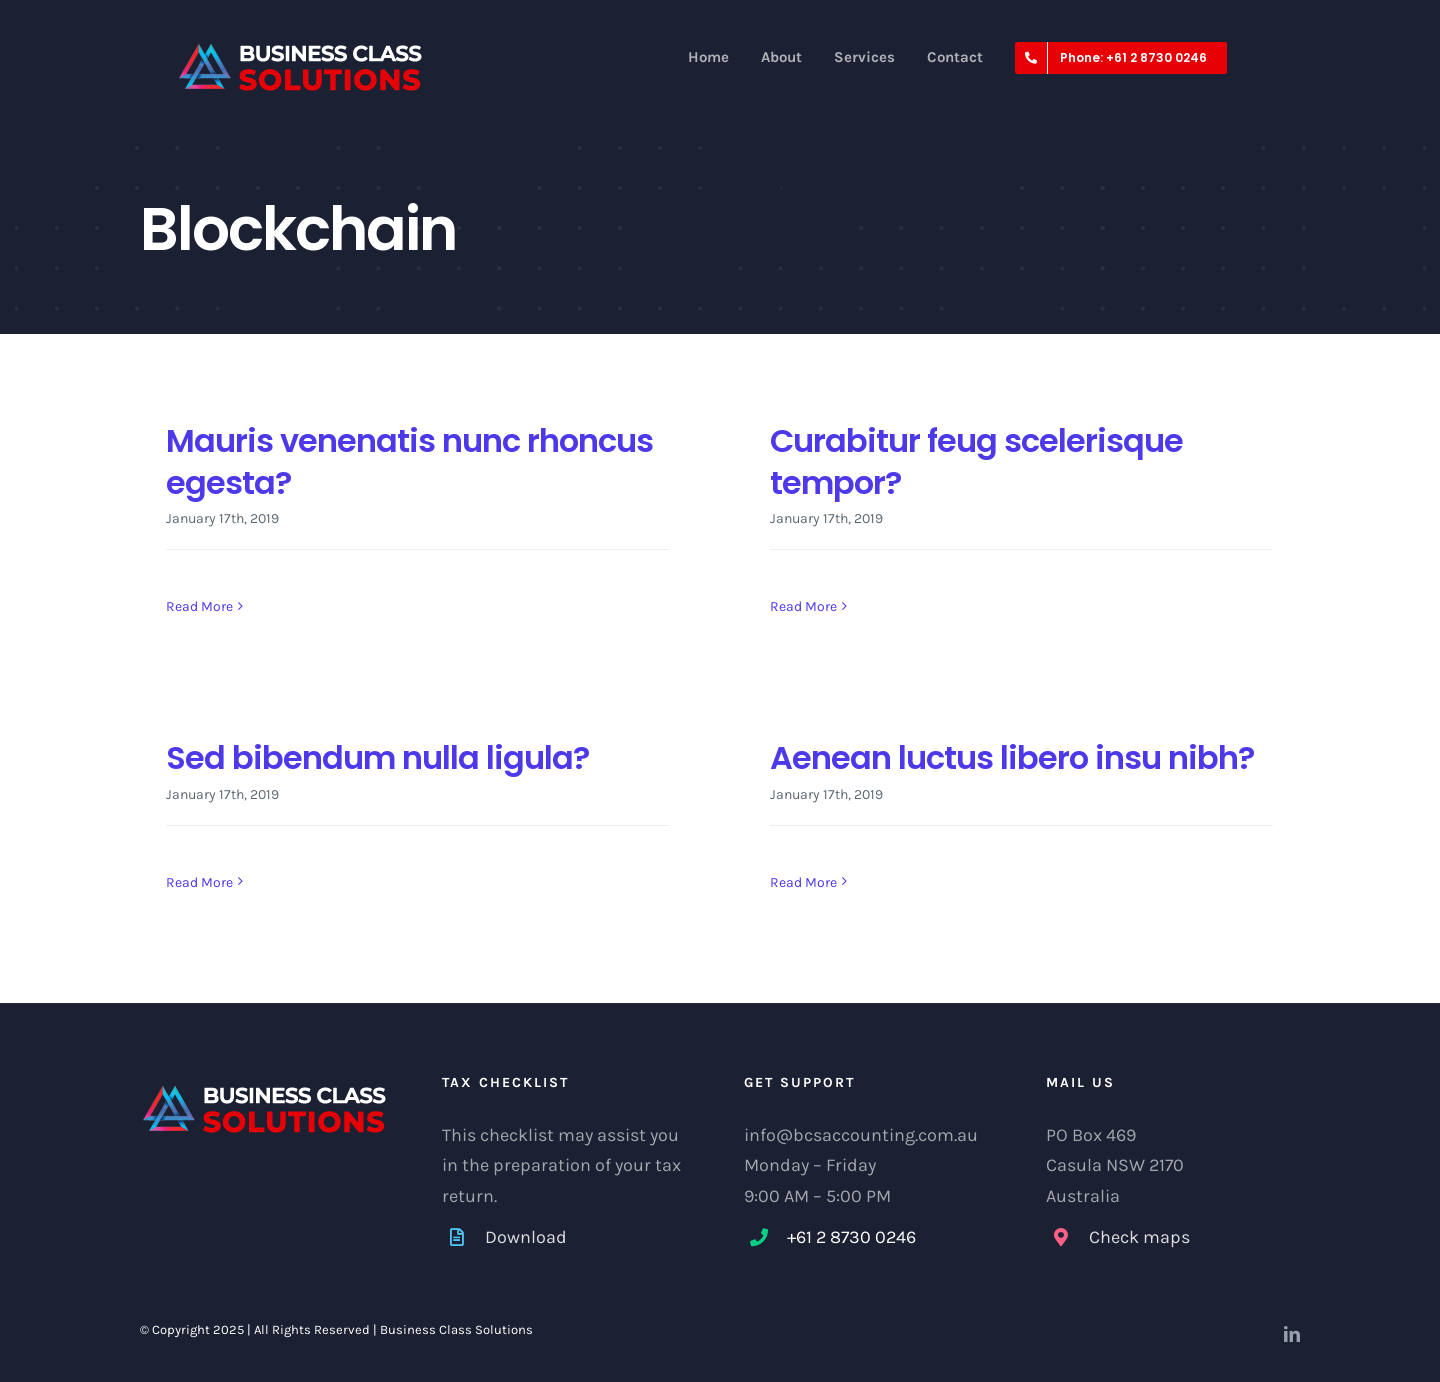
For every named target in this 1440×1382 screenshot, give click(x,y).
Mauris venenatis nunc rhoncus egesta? (409, 461)
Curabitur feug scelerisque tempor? (976, 461)
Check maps (1139, 1237)
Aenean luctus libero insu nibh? (1012, 757)
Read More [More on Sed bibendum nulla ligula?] (199, 883)
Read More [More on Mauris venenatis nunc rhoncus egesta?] (199, 606)
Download (526, 1237)
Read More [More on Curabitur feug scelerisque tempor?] (803, 606)
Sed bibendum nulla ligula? (377, 757)
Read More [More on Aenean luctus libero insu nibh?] (803, 882)
